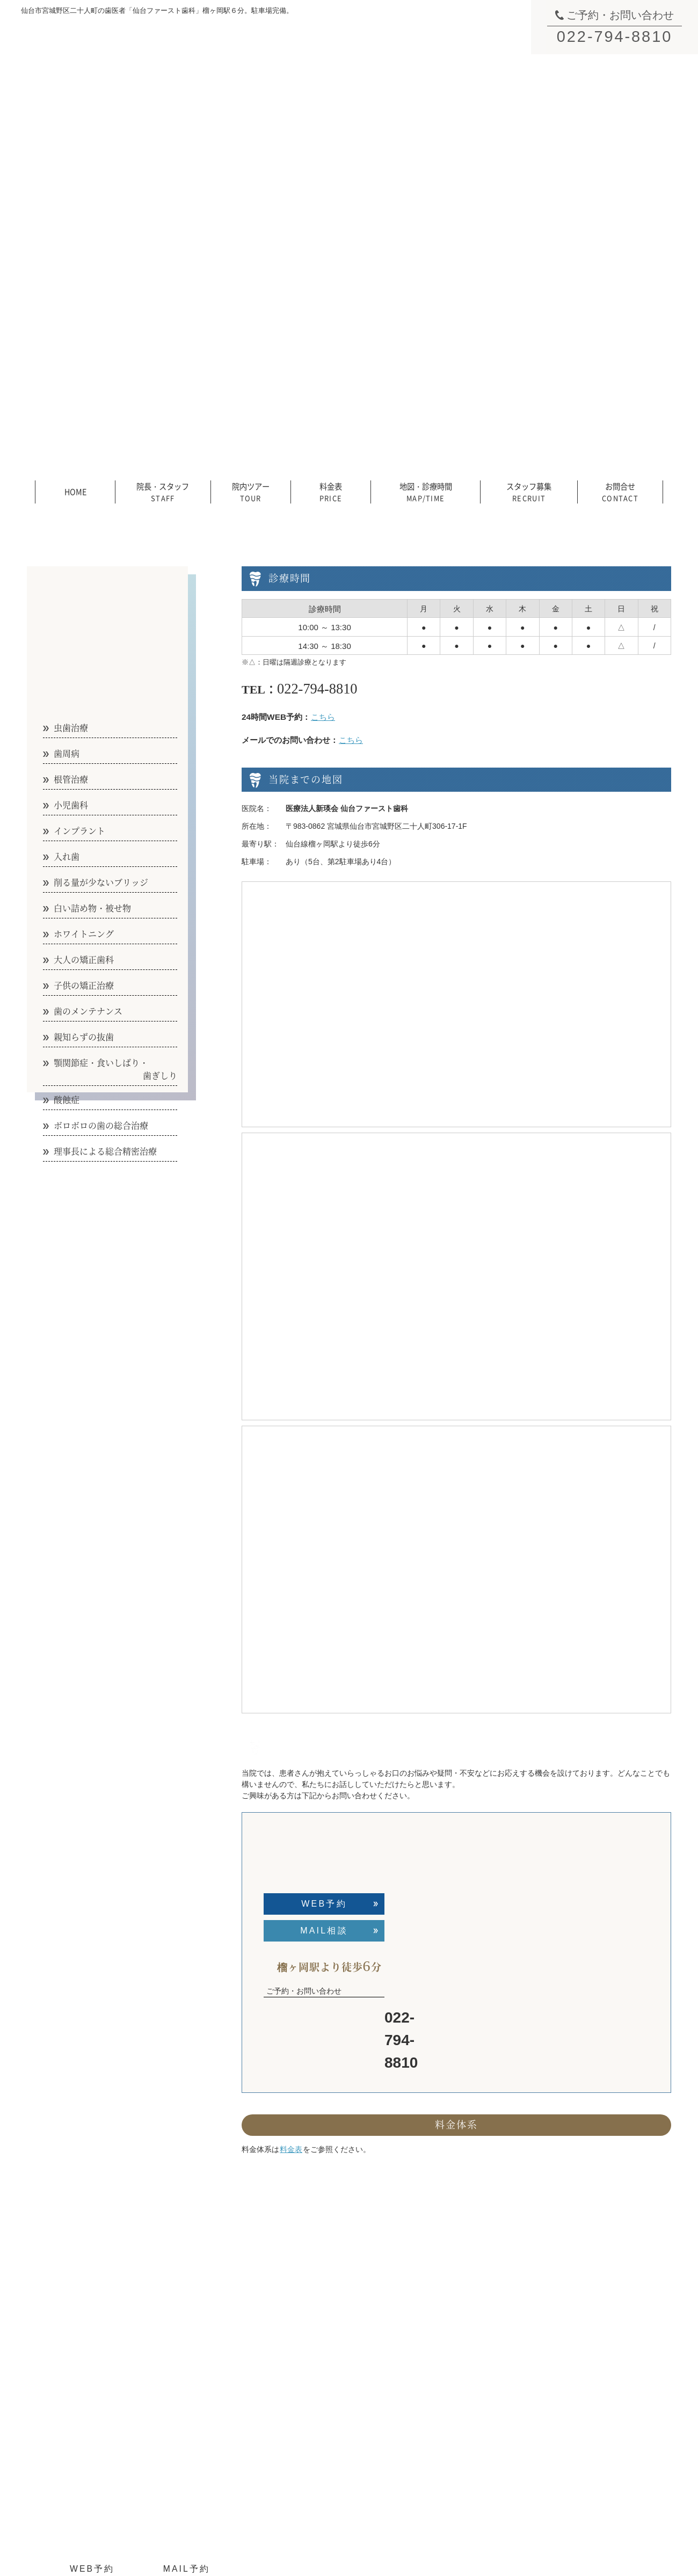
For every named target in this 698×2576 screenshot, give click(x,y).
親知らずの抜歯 (578, 2317)
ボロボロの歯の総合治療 (593, 2365)
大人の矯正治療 (467, 2446)
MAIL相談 (324, 1930)
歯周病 (452, 2317)
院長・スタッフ (162, 491)
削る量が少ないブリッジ (482, 2397)
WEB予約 (323, 1903)
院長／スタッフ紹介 (364, 2317)
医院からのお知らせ (586, 2453)
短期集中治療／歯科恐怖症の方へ (608, 2437)
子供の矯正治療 (467, 2462)
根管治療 (456, 2333)
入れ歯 (452, 2381)
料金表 (330, 491)
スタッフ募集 (529, 491)
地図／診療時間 (357, 2365)
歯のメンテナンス (582, 2301)
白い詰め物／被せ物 (475, 2414)
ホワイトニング (467, 2430)
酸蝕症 (563, 2349)
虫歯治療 (456, 2301)
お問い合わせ (353, 2397)
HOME (75, 491)
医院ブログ (571, 2469)
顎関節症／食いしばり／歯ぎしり (608, 2333)
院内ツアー (250, 491)
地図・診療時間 (425, 491)
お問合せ (620, 491)
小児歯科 (456, 2349)
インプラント (463, 2365)
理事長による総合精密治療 (597, 2381)
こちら (323, 716)
